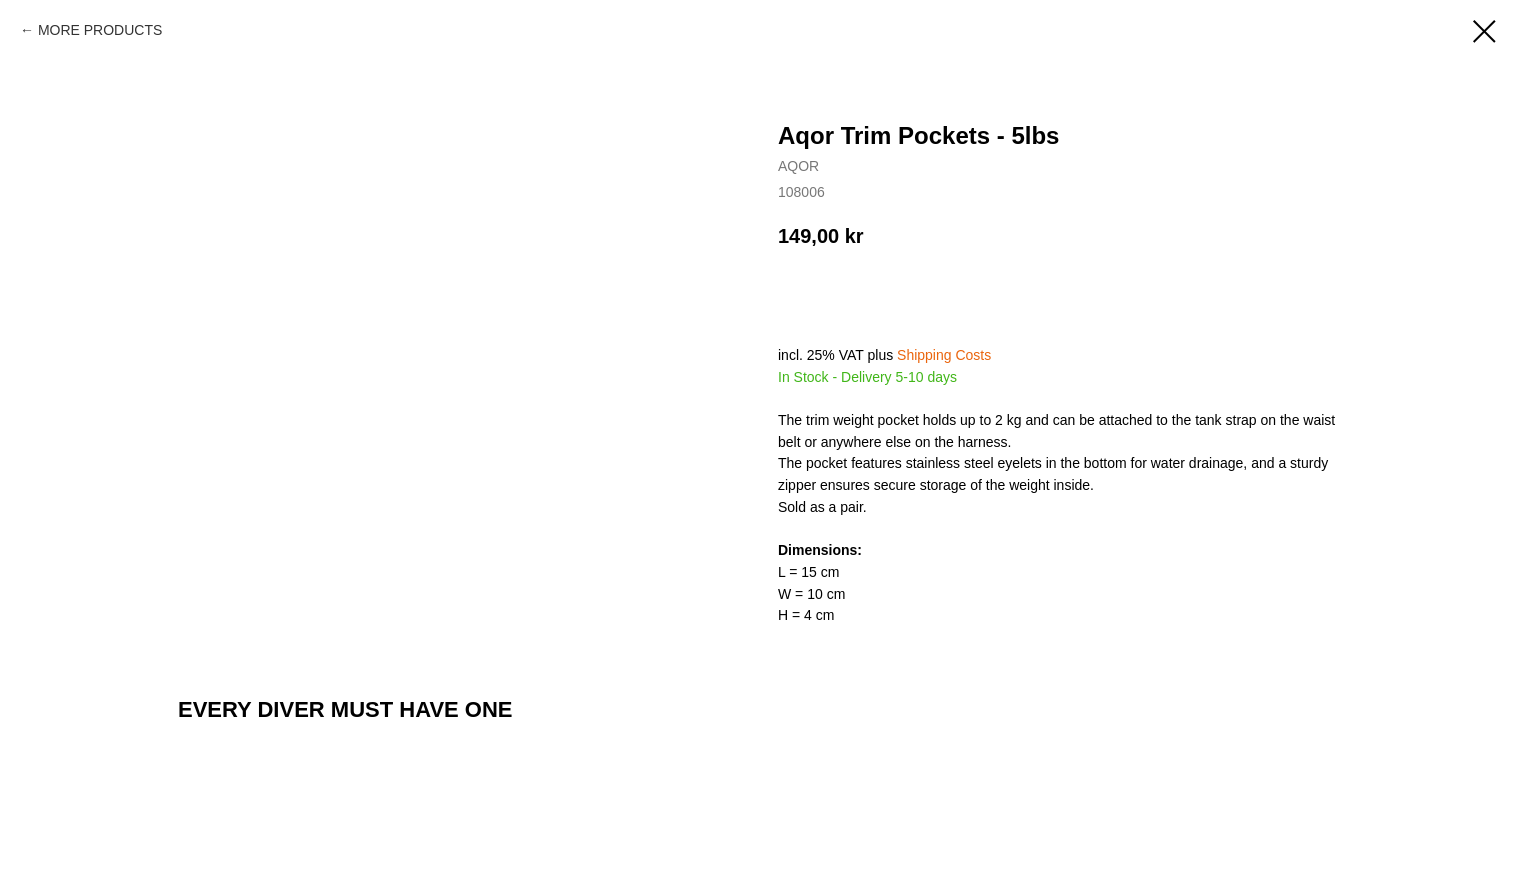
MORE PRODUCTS (100, 30)
